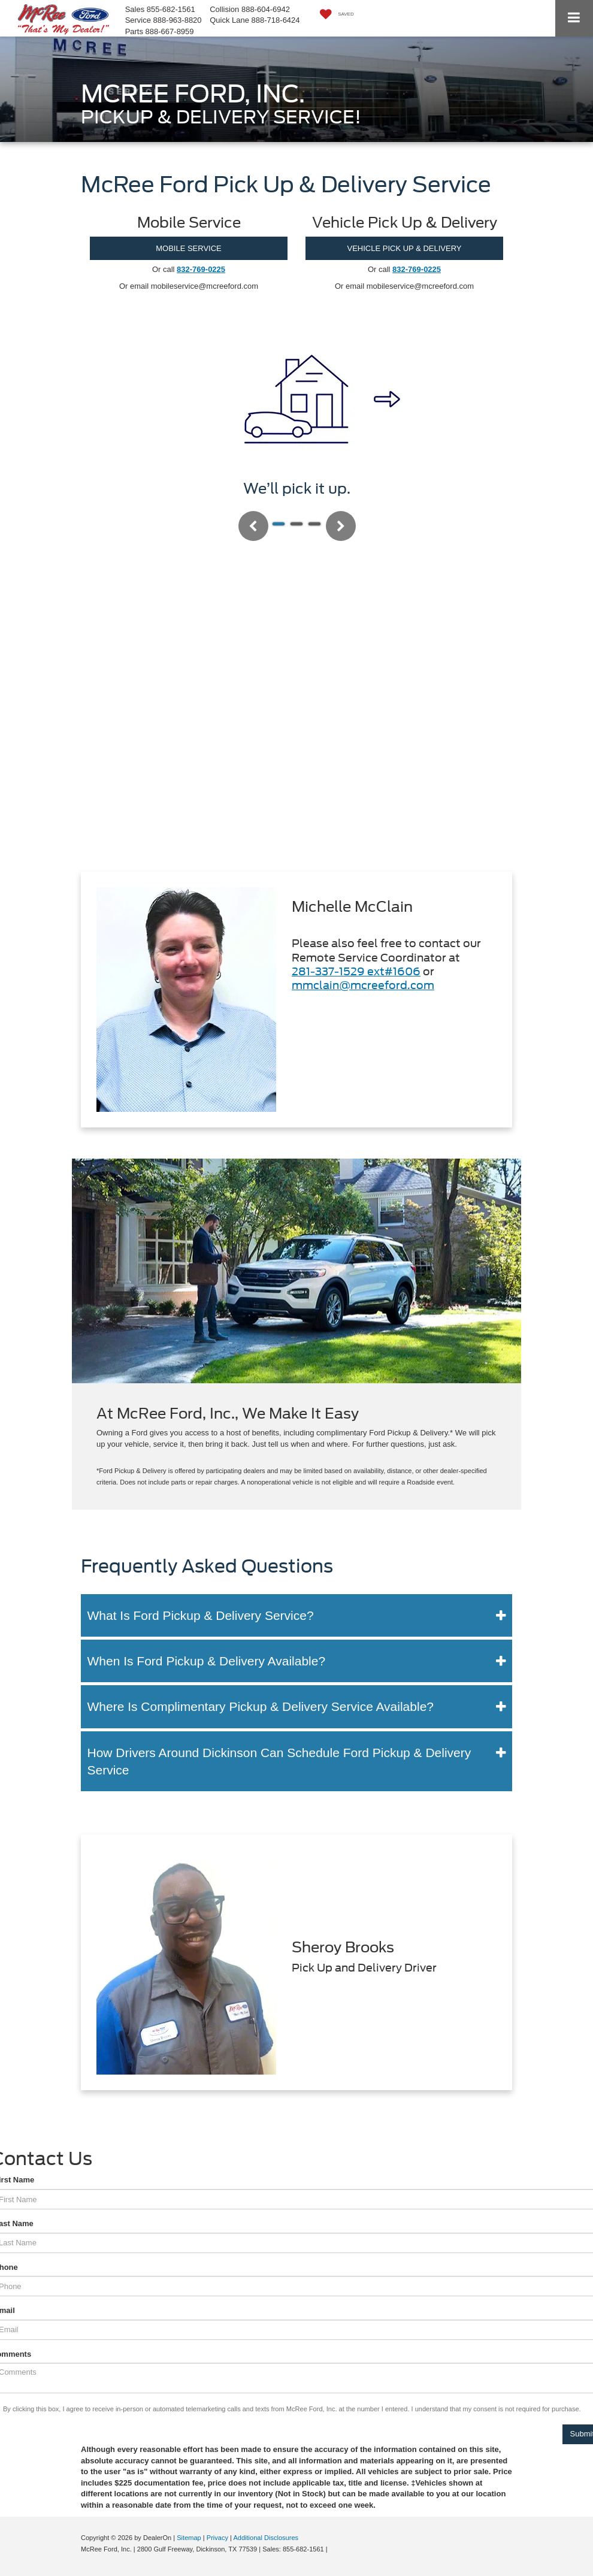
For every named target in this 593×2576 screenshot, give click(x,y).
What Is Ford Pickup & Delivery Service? (200, 1615)
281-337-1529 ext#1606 (356, 971)
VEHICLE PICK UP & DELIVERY (404, 248)
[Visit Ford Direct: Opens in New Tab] (332, 2549)
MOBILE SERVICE (189, 248)
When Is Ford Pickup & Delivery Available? (206, 1661)
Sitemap (189, 2537)
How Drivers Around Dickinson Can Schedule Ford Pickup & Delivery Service (279, 1761)
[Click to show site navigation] (574, 18)
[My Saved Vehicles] (334, 14)
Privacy (217, 2537)
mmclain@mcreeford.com (363, 985)
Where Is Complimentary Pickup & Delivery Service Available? (260, 1706)
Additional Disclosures (265, 2537)
